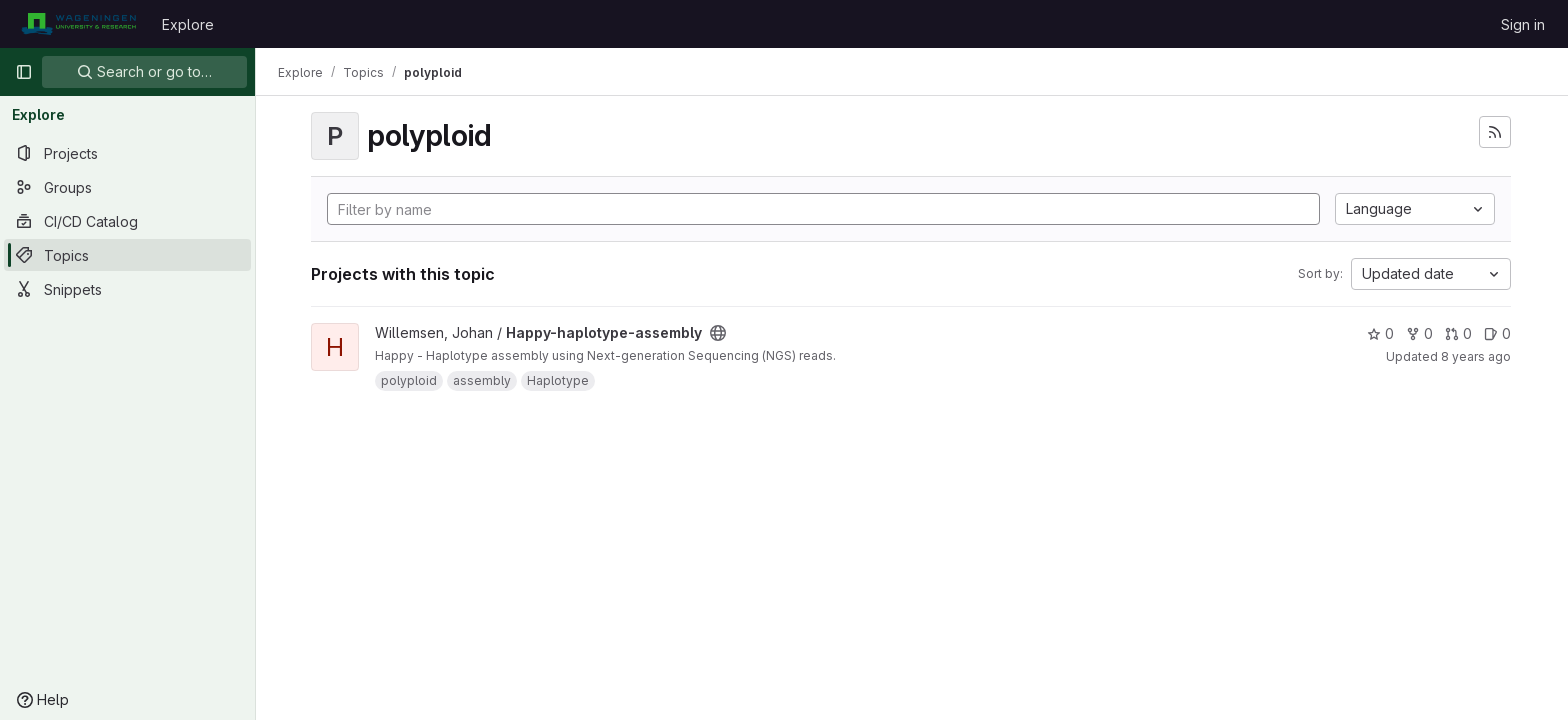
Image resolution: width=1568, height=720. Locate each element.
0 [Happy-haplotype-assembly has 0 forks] (1420, 333)
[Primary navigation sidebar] (24, 72)
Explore (188, 24)
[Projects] (127, 153)
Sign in (1523, 24)
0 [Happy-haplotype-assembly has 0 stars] (1381, 333)
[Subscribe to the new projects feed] (1496, 132)
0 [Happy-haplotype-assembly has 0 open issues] (1498, 333)
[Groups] (127, 187)
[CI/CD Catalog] (127, 221)
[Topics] (127, 255)
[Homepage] (78, 24)
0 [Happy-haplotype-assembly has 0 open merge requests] (1459, 333)
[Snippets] (127, 289)
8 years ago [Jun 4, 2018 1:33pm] (1477, 356)
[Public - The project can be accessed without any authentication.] (719, 333)
